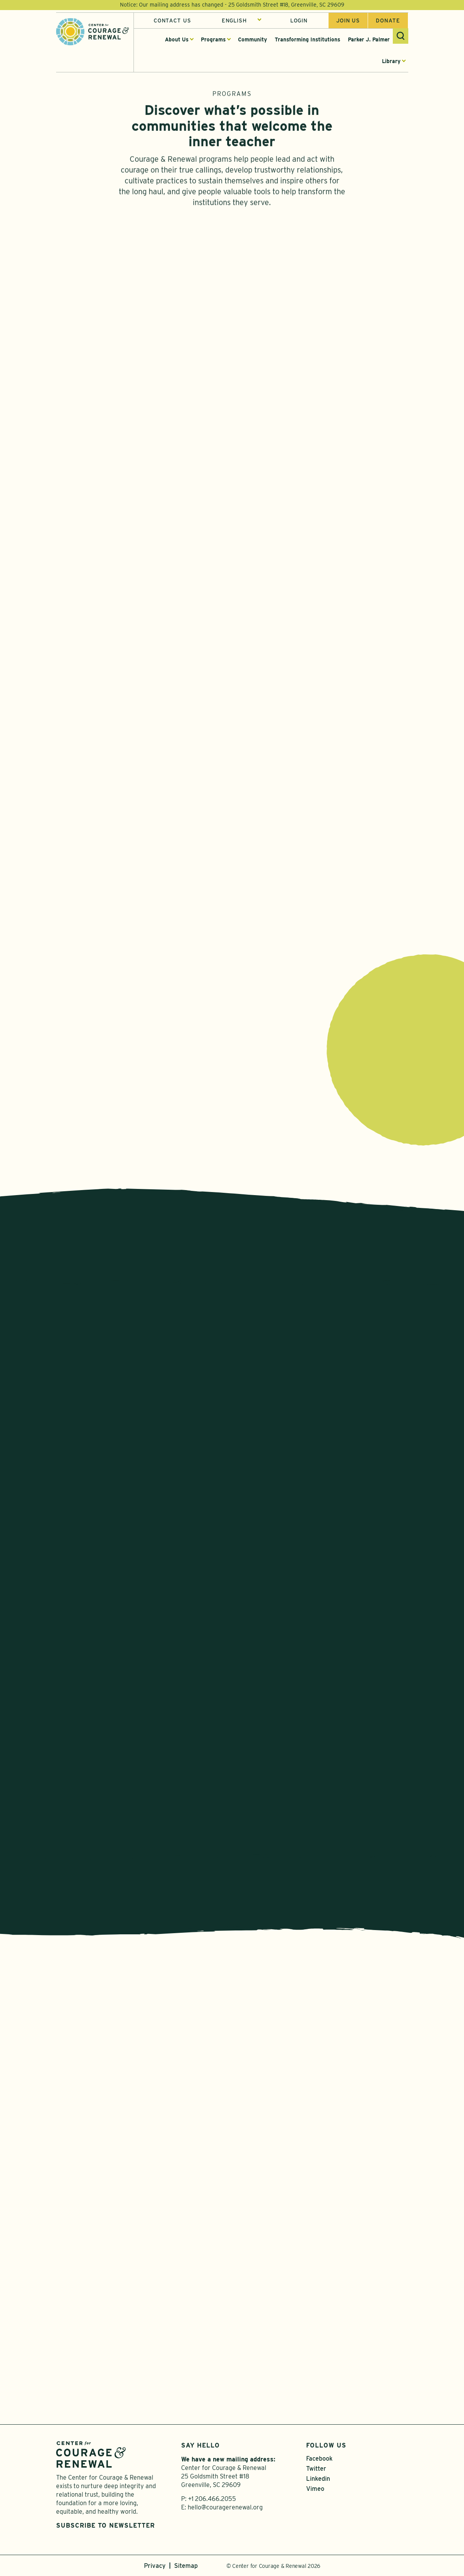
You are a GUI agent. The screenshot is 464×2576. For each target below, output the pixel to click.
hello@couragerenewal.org (225, 2507)
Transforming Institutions (307, 39)
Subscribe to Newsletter (105, 2525)
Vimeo (315, 2488)
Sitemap (186, 2565)
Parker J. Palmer (369, 39)
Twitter (316, 2468)
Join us (348, 20)
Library (391, 61)
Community (252, 39)
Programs (213, 39)
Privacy (155, 2565)
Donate (388, 20)
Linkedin (318, 2478)
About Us (176, 39)
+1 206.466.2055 (212, 2498)
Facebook (319, 2458)
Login (299, 20)
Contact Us (172, 20)
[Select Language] (242, 20)
